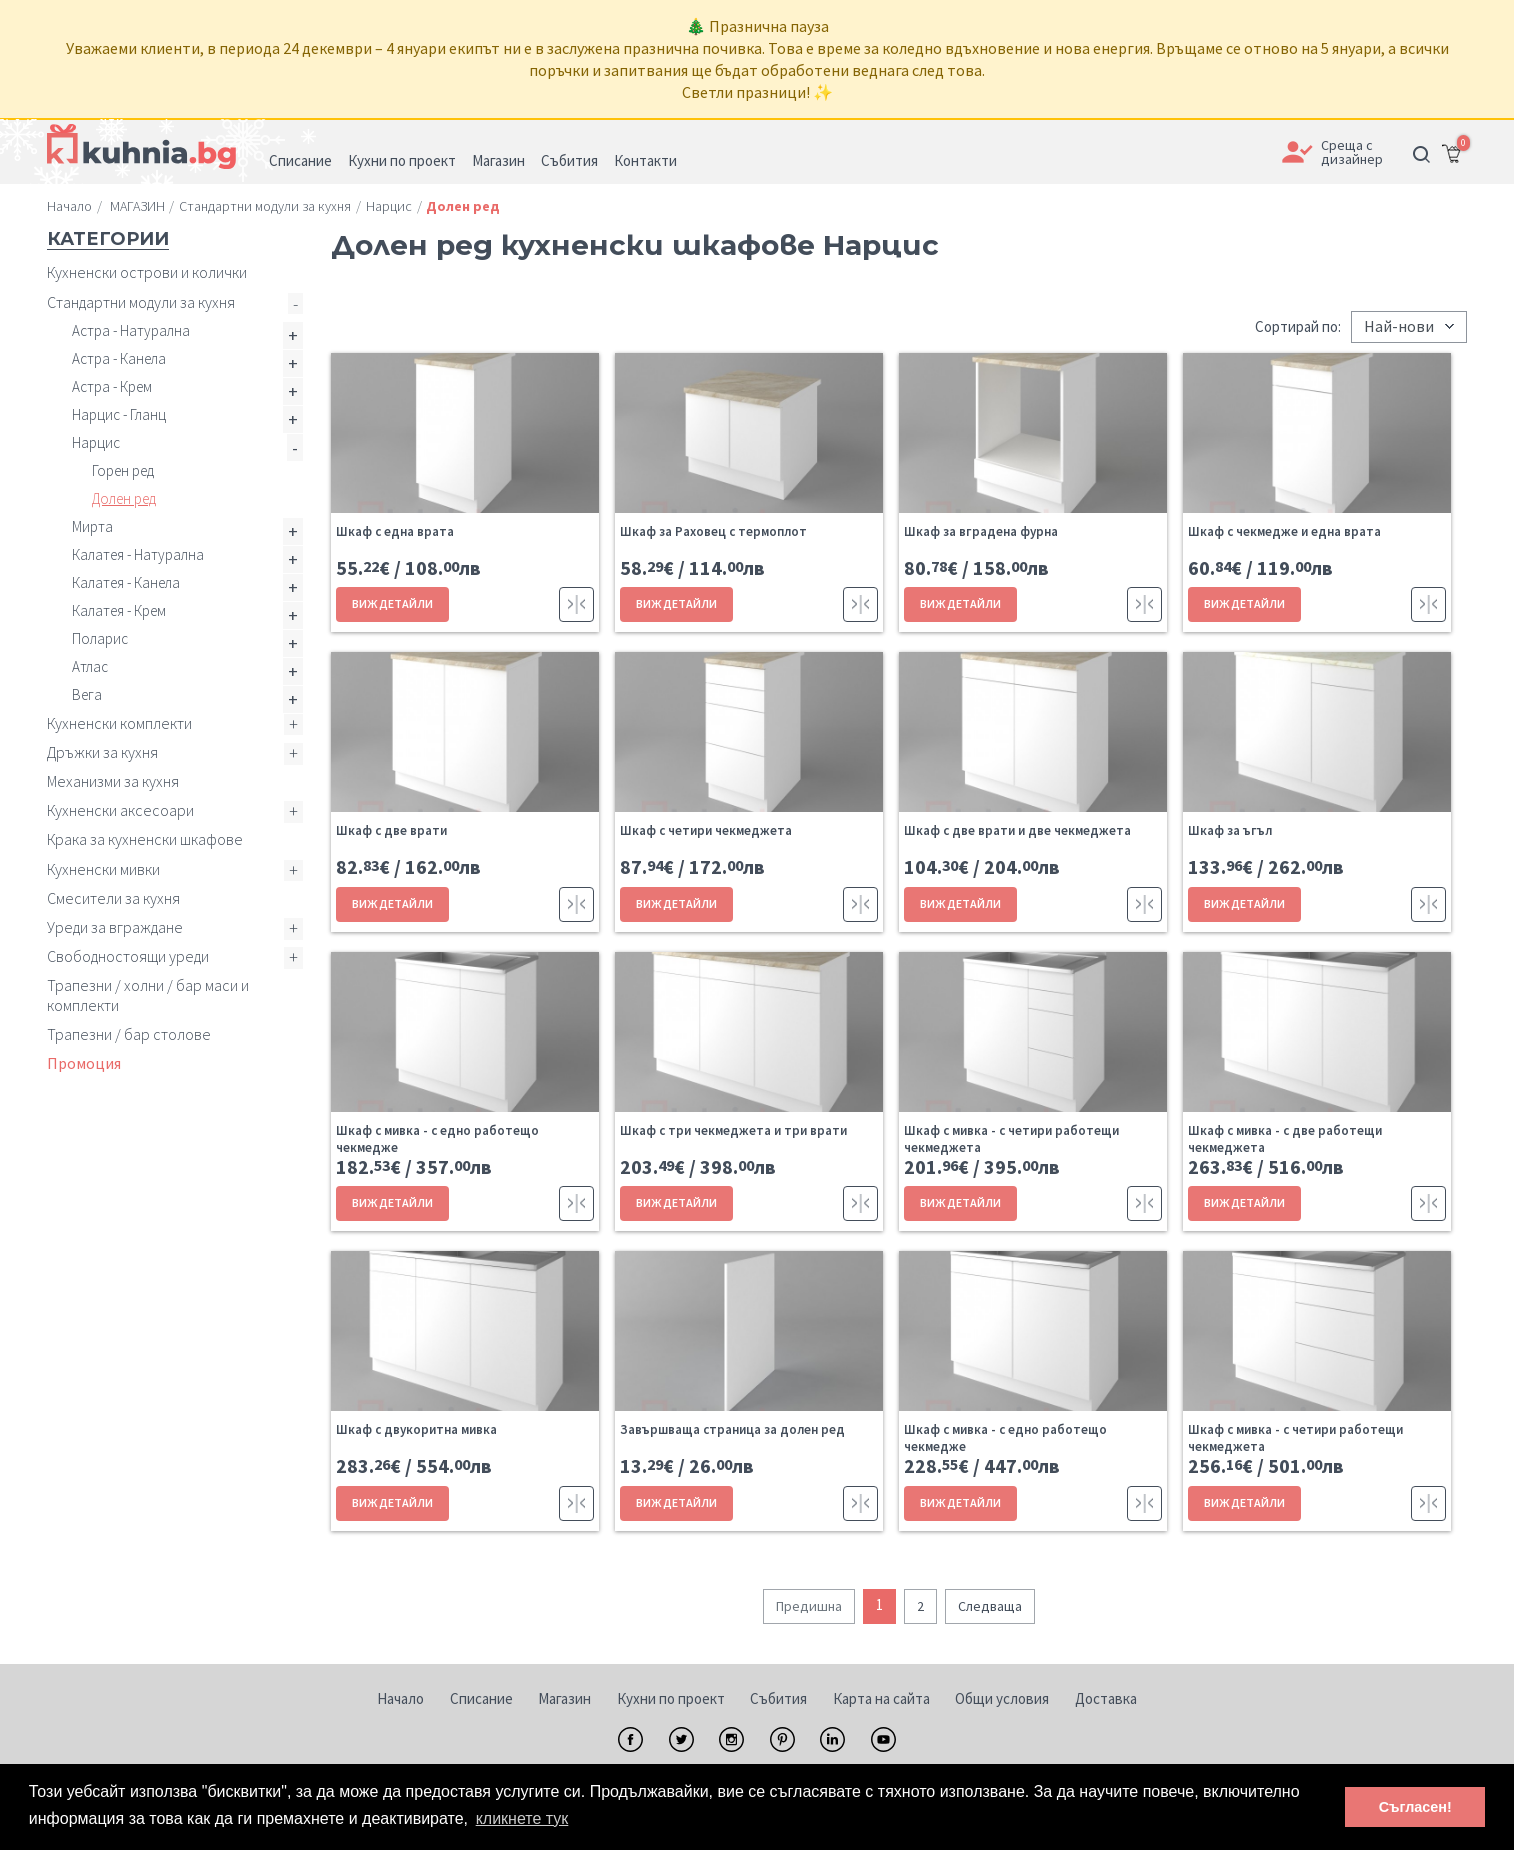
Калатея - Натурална (138, 554)
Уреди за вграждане (115, 927)
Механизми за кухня (113, 781)
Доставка (1106, 1698)
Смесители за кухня (113, 898)
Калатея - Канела (126, 582)
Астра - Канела (119, 358)
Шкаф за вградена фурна (981, 531)
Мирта (92, 526)
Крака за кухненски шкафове (145, 839)
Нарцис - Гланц (119, 414)
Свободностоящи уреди (128, 956)
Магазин (564, 1698)
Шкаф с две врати (391, 830)
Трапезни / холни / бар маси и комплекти (148, 994)
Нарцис (96, 442)
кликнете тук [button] (522, 1818)
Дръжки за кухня (102, 752)
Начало (400, 1698)
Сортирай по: (1298, 326)
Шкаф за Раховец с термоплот (713, 531)
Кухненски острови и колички (147, 272)
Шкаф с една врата (395, 531)
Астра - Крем (112, 386)
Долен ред (124, 498)
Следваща (990, 1606)
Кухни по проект (671, 1698)
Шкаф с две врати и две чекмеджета (1017, 830)
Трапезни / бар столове (129, 1034)
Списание (481, 1698)
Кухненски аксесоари (120, 810)
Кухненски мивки (103, 869)
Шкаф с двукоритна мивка (416, 1429)
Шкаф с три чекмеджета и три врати (733, 1130)
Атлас (90, 666)
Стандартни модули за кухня (141, 302)
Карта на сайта (881, 1698)
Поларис (100, 638)
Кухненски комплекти (119, 723)
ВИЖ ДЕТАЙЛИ (392, 603)
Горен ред (123, 470)
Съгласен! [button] (1415, 1807)
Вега (87, 694)
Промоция (84, 1063)
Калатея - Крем (119, 610)
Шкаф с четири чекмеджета (706, 830)
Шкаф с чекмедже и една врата (1284, 531)
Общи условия (1002, 1698)
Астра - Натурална (131, 330)
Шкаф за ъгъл (1230, 830)
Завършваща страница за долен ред (732, 1429)
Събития (778, 1698)
